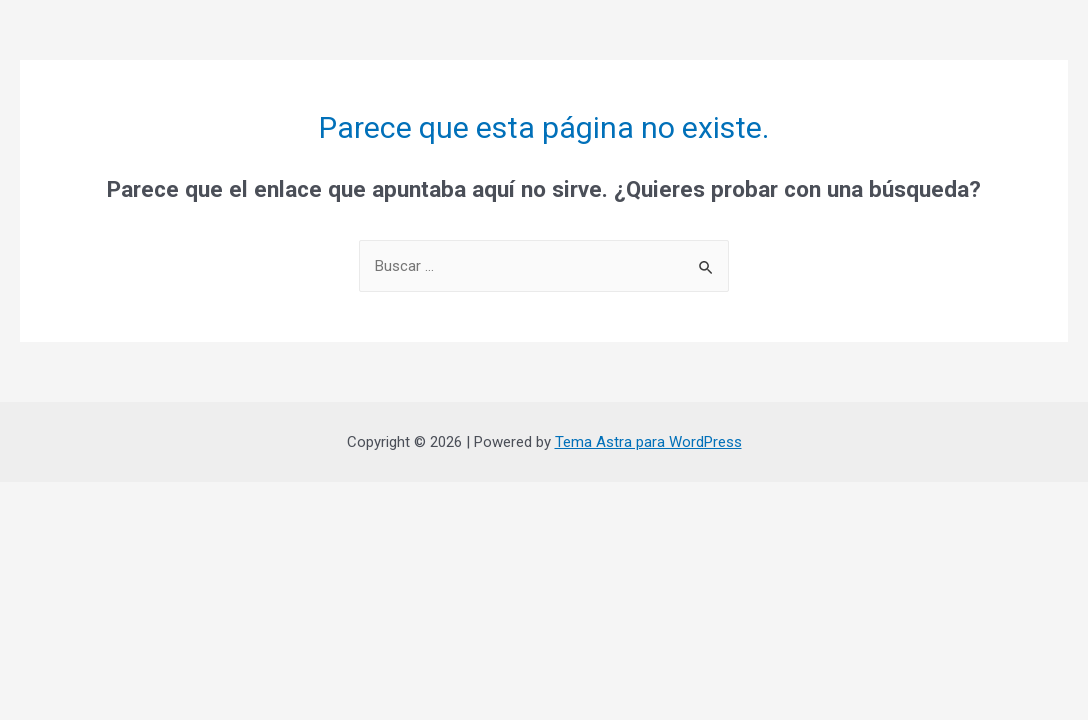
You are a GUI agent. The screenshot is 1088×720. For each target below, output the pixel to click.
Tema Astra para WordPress (648, 442)
